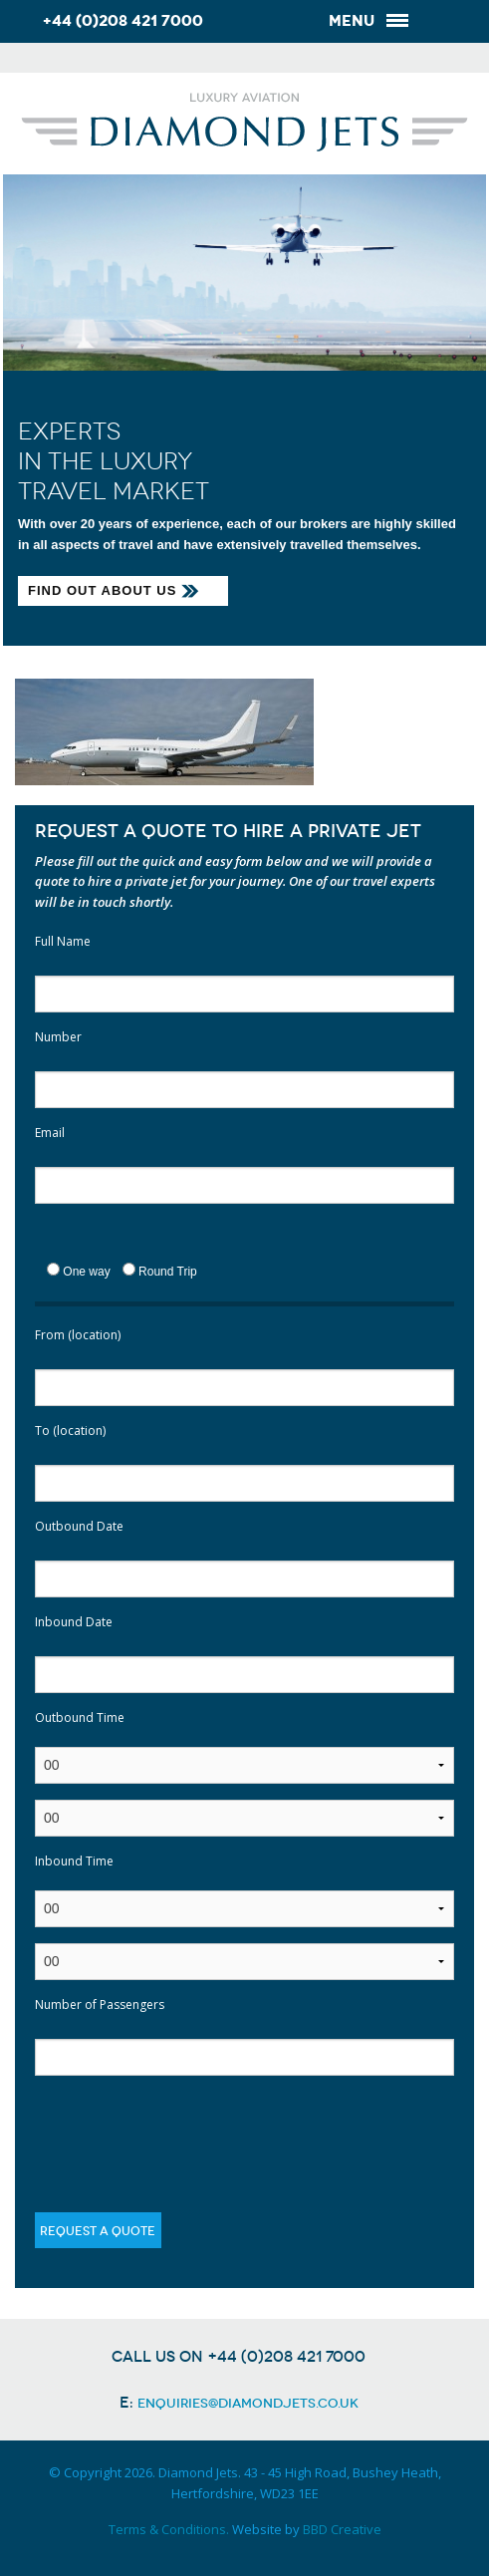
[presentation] (186, 2130)
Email (50, 1132)
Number (58, 1036)
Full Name (63, 941)
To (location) (70, 1430)
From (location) (78, 1334)
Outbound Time (79, 1717)
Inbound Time (74, 1861)
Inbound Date (74, 1621)
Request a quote (97, 2231)
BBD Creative (342, 2529)
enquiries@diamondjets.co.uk (248, 2403)
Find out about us (102, 590)
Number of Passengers (99, 2004)
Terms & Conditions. (169, 2529)
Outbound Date (79, 1526)
